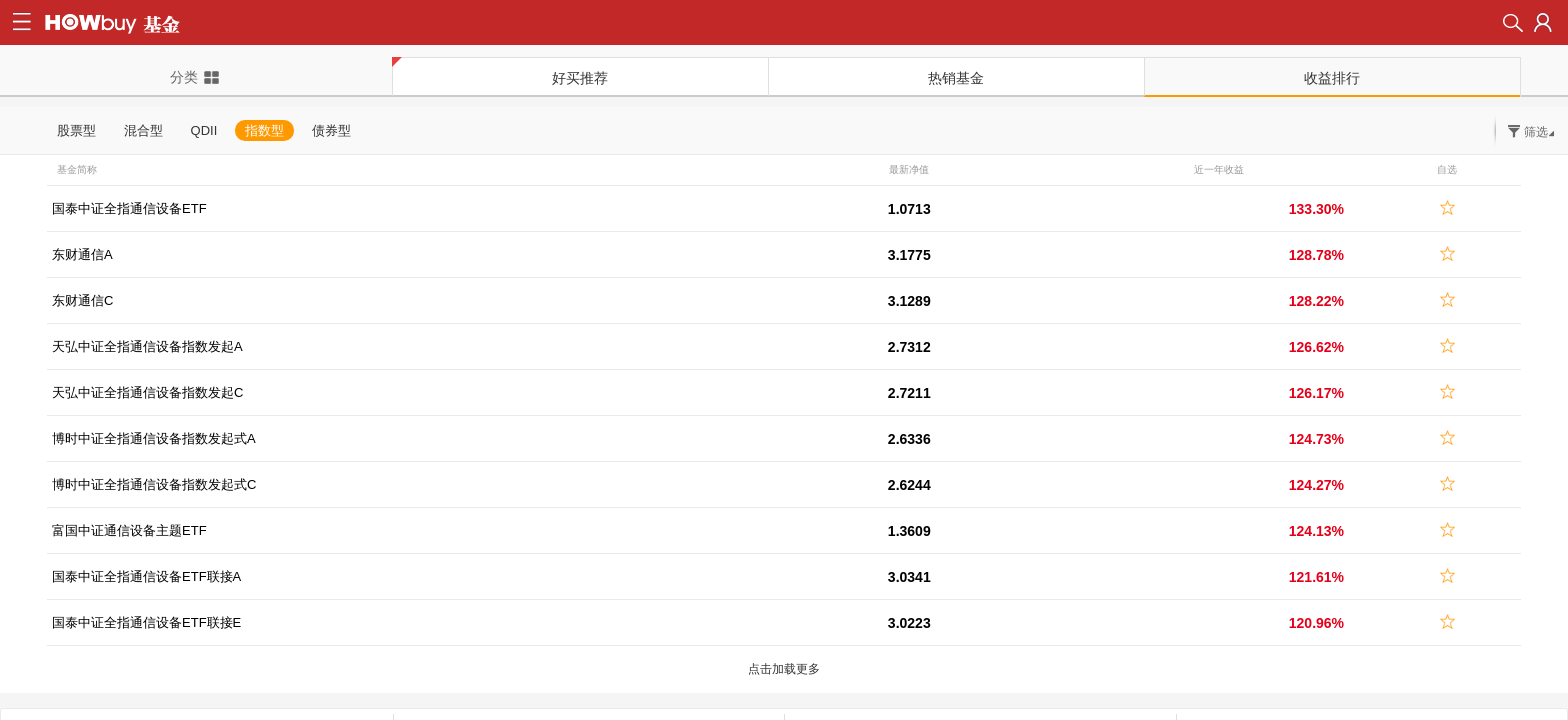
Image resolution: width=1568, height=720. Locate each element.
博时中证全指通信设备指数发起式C (154, 484)
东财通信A (82, 254)
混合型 (143, 130)
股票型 (76, 130)
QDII (204, 130)
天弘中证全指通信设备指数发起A (147, 346)
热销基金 (956, 78)
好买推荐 (580, 78)
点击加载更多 (784, 669)
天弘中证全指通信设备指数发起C (147, 392)
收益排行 (1332, 78)
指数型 (264, 130)
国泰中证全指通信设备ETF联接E (146, 622)
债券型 (331, 130)
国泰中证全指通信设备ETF (129, 208)
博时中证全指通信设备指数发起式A (154, 438)
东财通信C (82, 300)
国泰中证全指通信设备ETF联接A (146, 576)
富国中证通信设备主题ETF (129, 530)
